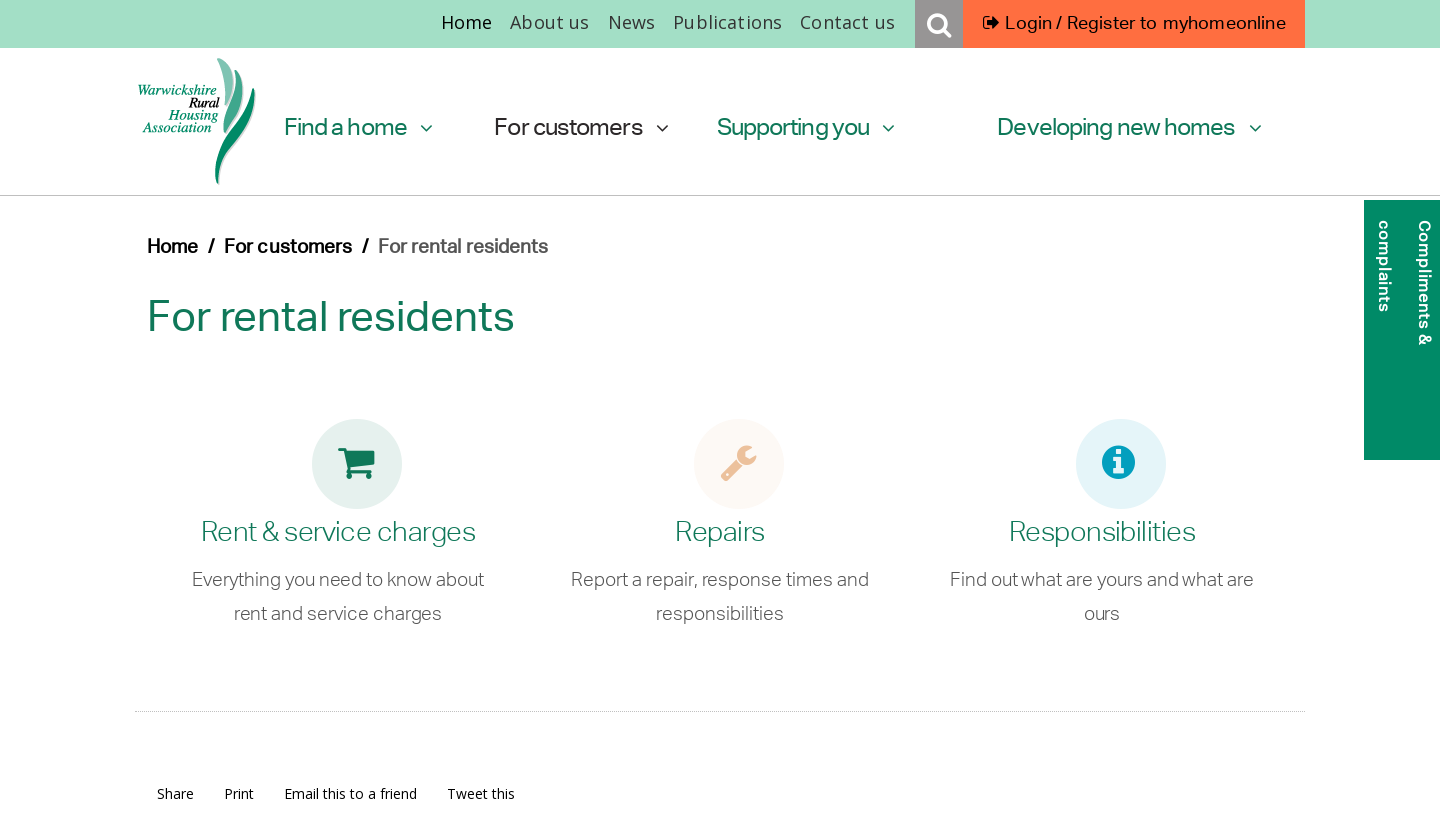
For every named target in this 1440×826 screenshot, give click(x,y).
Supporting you (806, 126)
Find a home (358, 126)
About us (549, 22)
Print (239, 793)
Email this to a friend (350, 793)
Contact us (847, 22)
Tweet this (481, 793)
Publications (727, 22)
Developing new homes (1129, 126)
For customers (581, 126)
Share (175, 793)
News (632, 22)
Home (467, 22)
